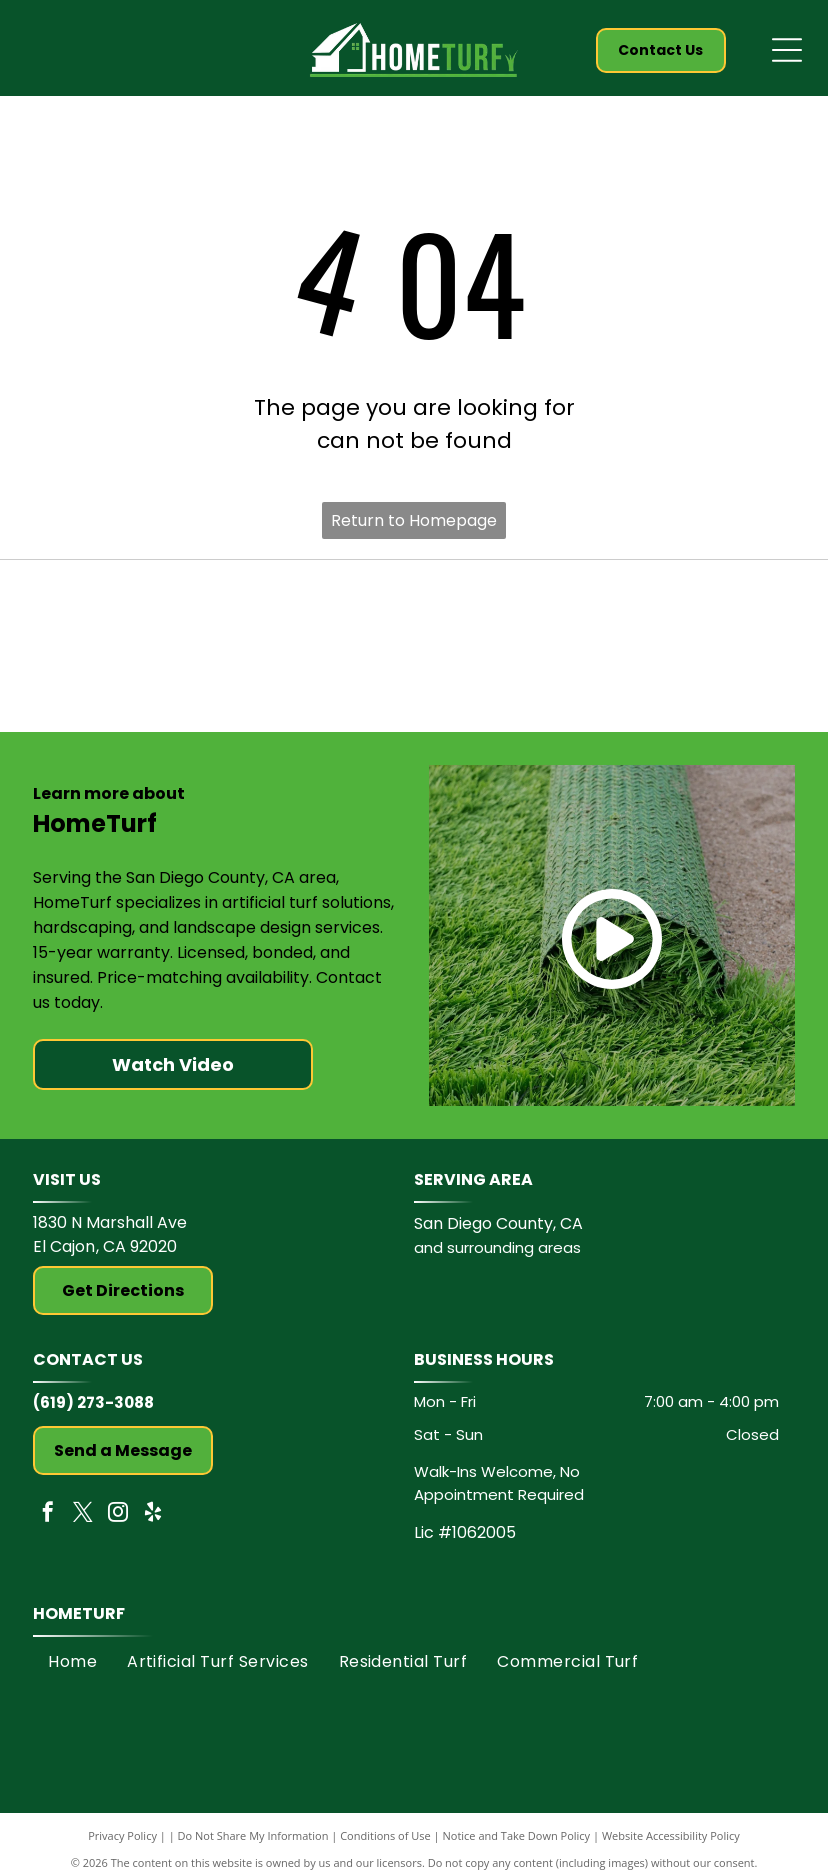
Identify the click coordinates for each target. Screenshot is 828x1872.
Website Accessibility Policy (671, 1845)
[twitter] (83, 1524)
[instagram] (118, 1524)
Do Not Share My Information (253, 1845)
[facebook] (48, 1524)
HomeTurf (79, 1623)
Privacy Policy (122, 1845)
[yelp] (153, 1524)
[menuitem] (72, 1672)
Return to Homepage (414, 520)
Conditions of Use (385, 1845)
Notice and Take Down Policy (517, 1845)
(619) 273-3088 (93, 1412)
